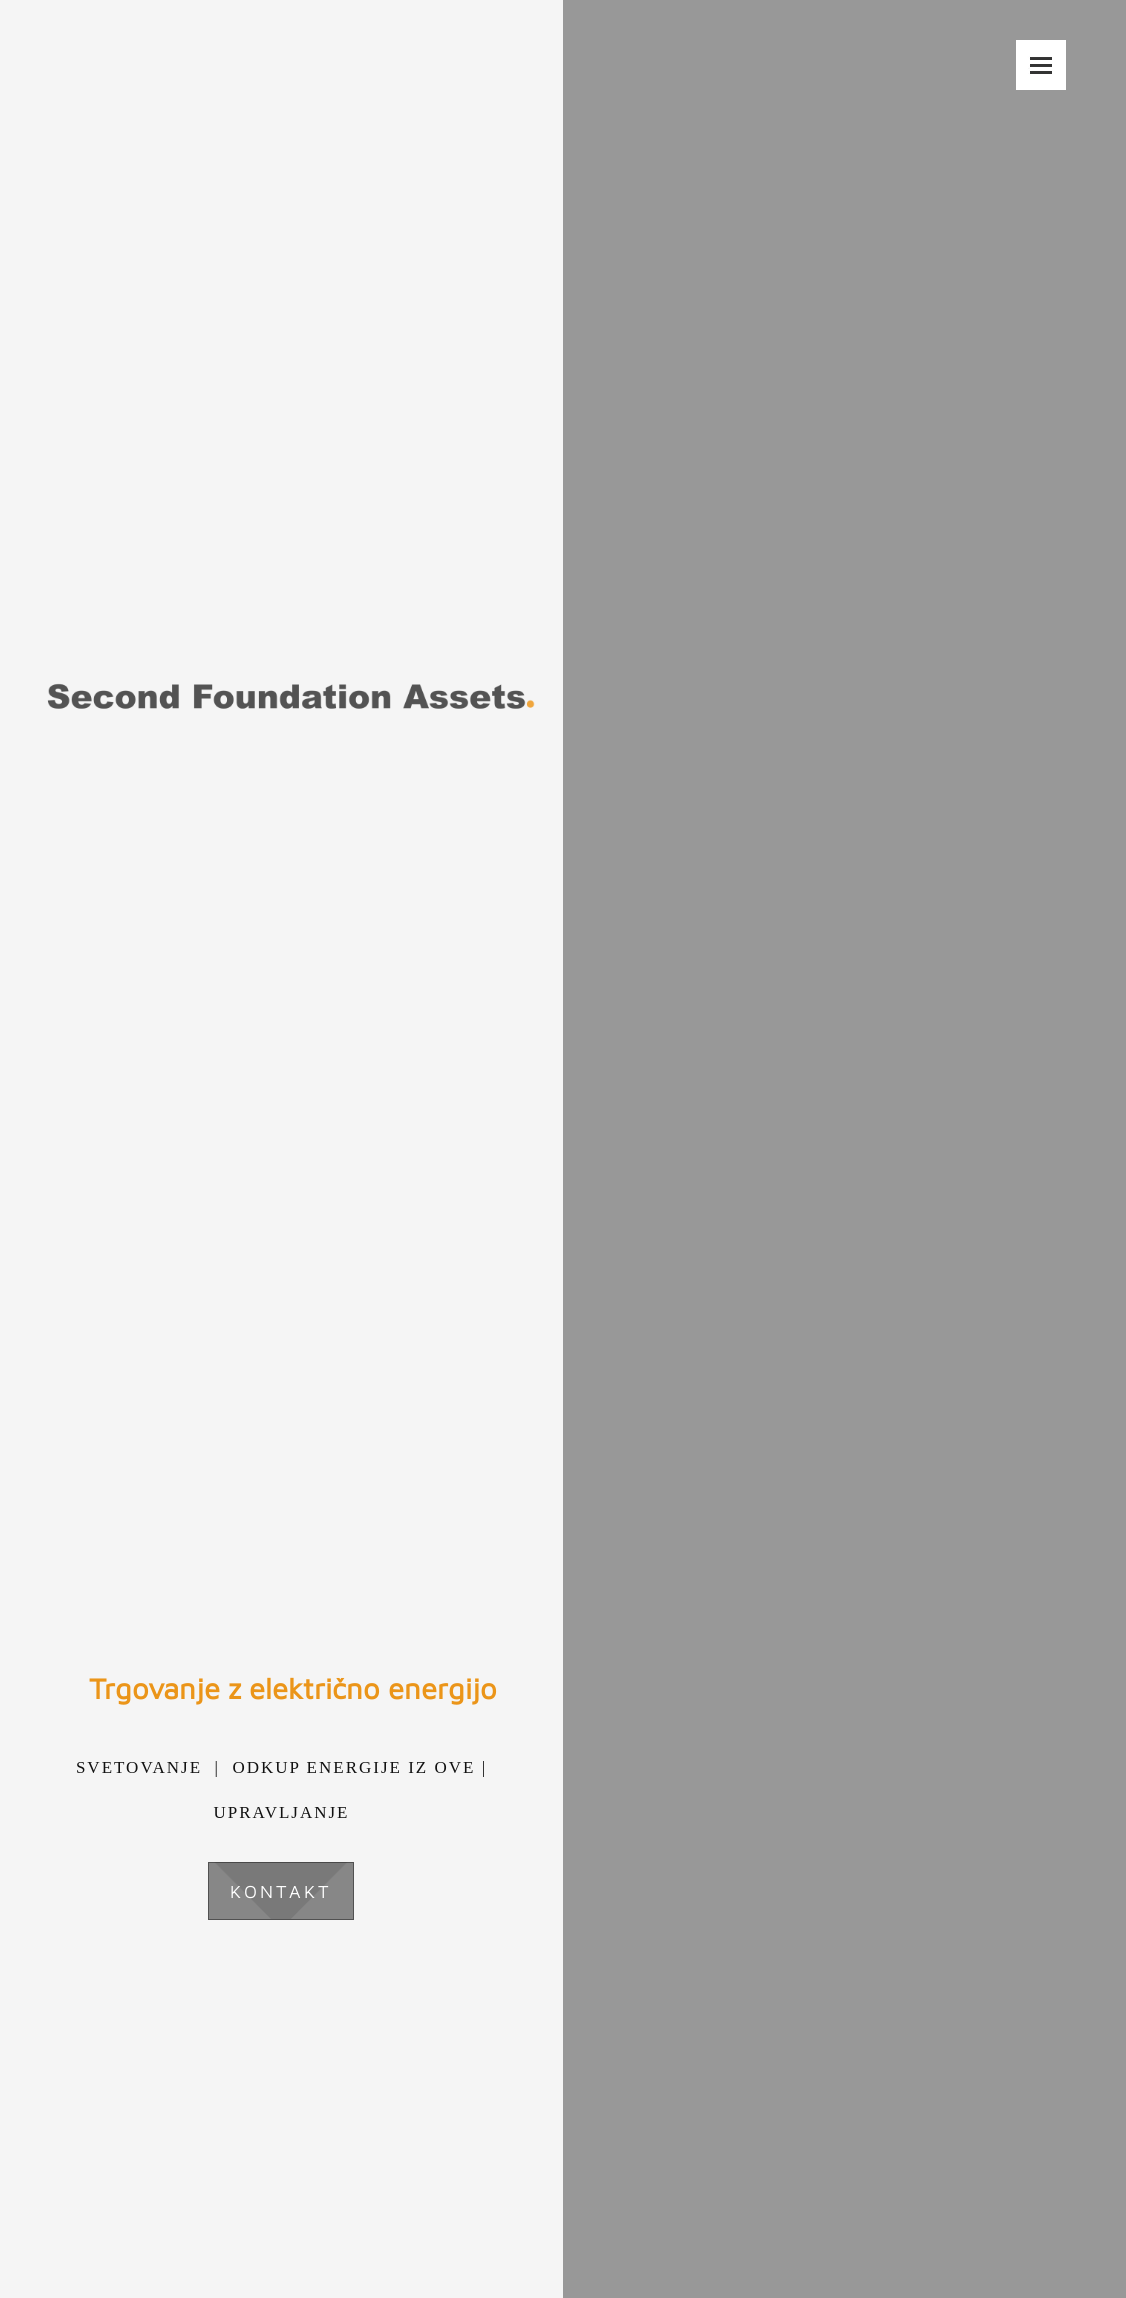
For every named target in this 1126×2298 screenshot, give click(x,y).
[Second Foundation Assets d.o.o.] (290, 570)
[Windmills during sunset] (563, 1149)
